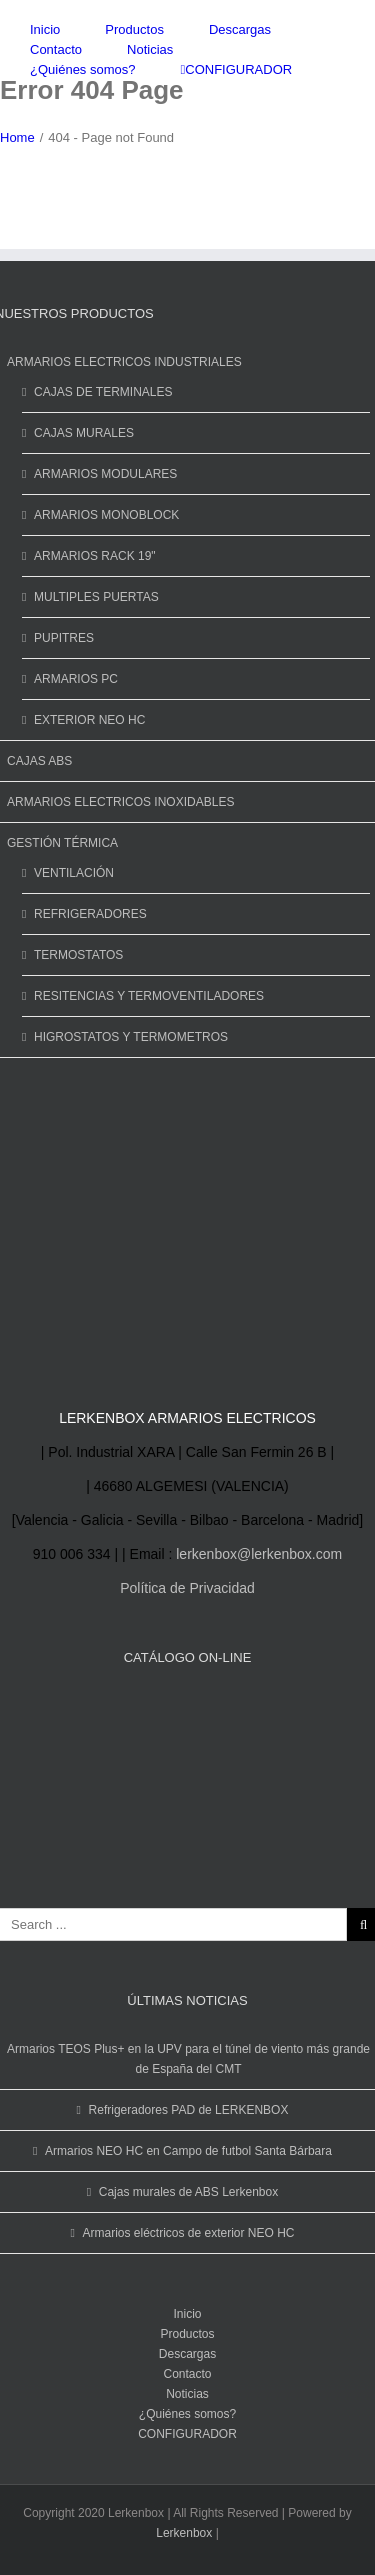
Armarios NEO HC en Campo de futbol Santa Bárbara (188, 2151)
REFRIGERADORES (90, 914)
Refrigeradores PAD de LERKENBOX (189, 2110)
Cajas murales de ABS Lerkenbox (188, 2192)
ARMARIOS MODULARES (105, 474)
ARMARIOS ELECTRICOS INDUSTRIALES (124, 362)
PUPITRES (64, 638)
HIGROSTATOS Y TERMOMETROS (131, 1037)
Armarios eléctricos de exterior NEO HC (188, 2233)
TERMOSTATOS (78, 955)
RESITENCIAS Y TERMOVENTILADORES (149, 996)
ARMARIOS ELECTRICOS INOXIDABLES (120, 802)
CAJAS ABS (39, 761)
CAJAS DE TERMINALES (103, 392)
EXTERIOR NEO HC (89, 720)
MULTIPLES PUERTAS (96, 597)
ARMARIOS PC (76, 679)
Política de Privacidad (187, 1588)
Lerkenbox (184, 2533)
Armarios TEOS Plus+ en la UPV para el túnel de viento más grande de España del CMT (188, 2059)
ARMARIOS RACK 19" (95, 556)
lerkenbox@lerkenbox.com (259, 1554)
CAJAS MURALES (84, 433)
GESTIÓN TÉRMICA (62, 843)
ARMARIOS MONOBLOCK (106, 515)
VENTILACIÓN (74, 873)
